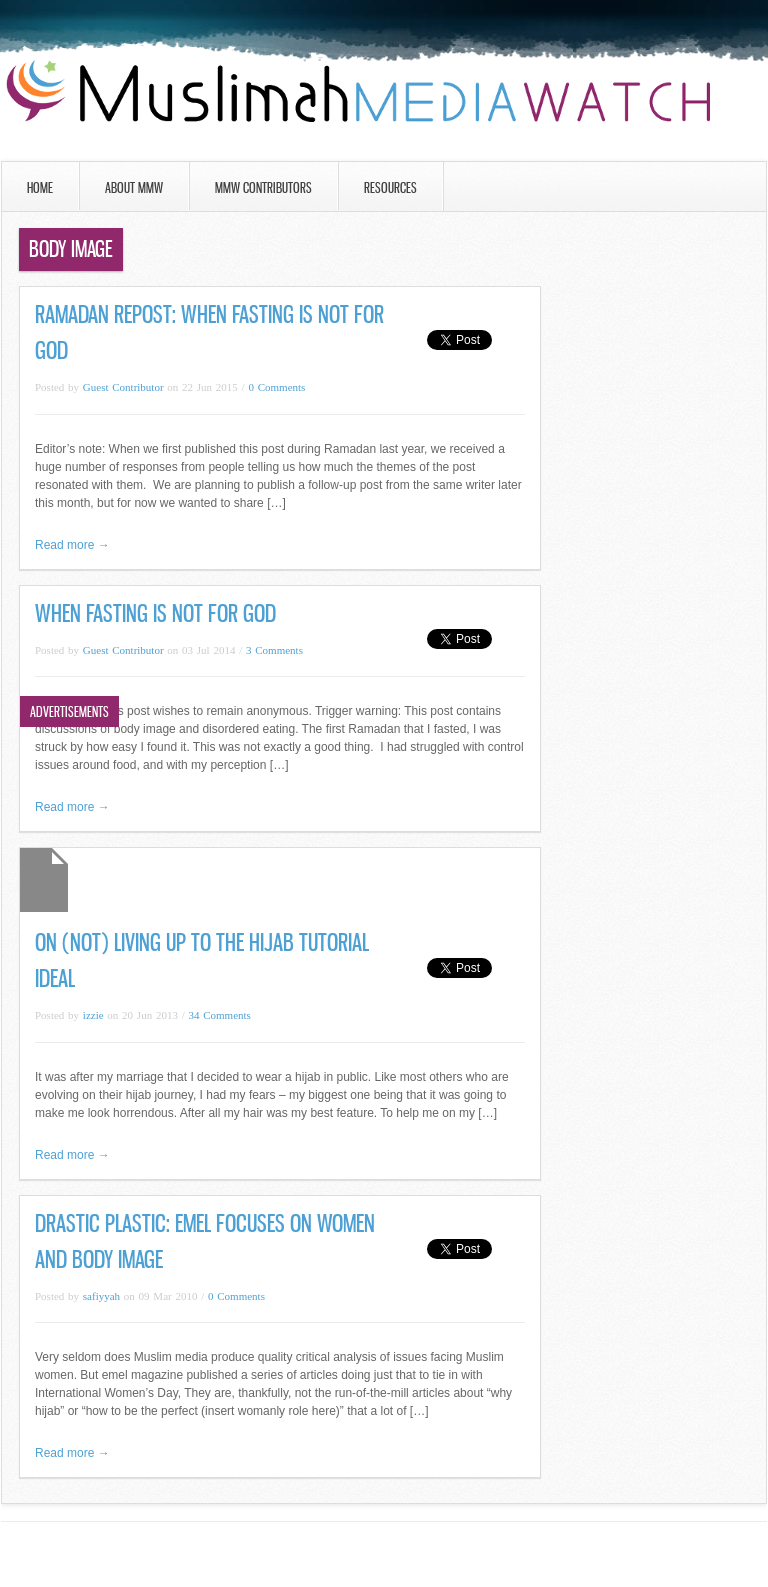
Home (40, 187)
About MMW (134, 187)
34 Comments (219, 1015)
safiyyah (101, 1296)
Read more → (72, 545)
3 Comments (274, 650)
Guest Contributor (123, 387)
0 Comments (276, 387)
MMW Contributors (263, 187)
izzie (93, 1015)
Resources (390, 187)
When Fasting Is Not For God (155, 613)
